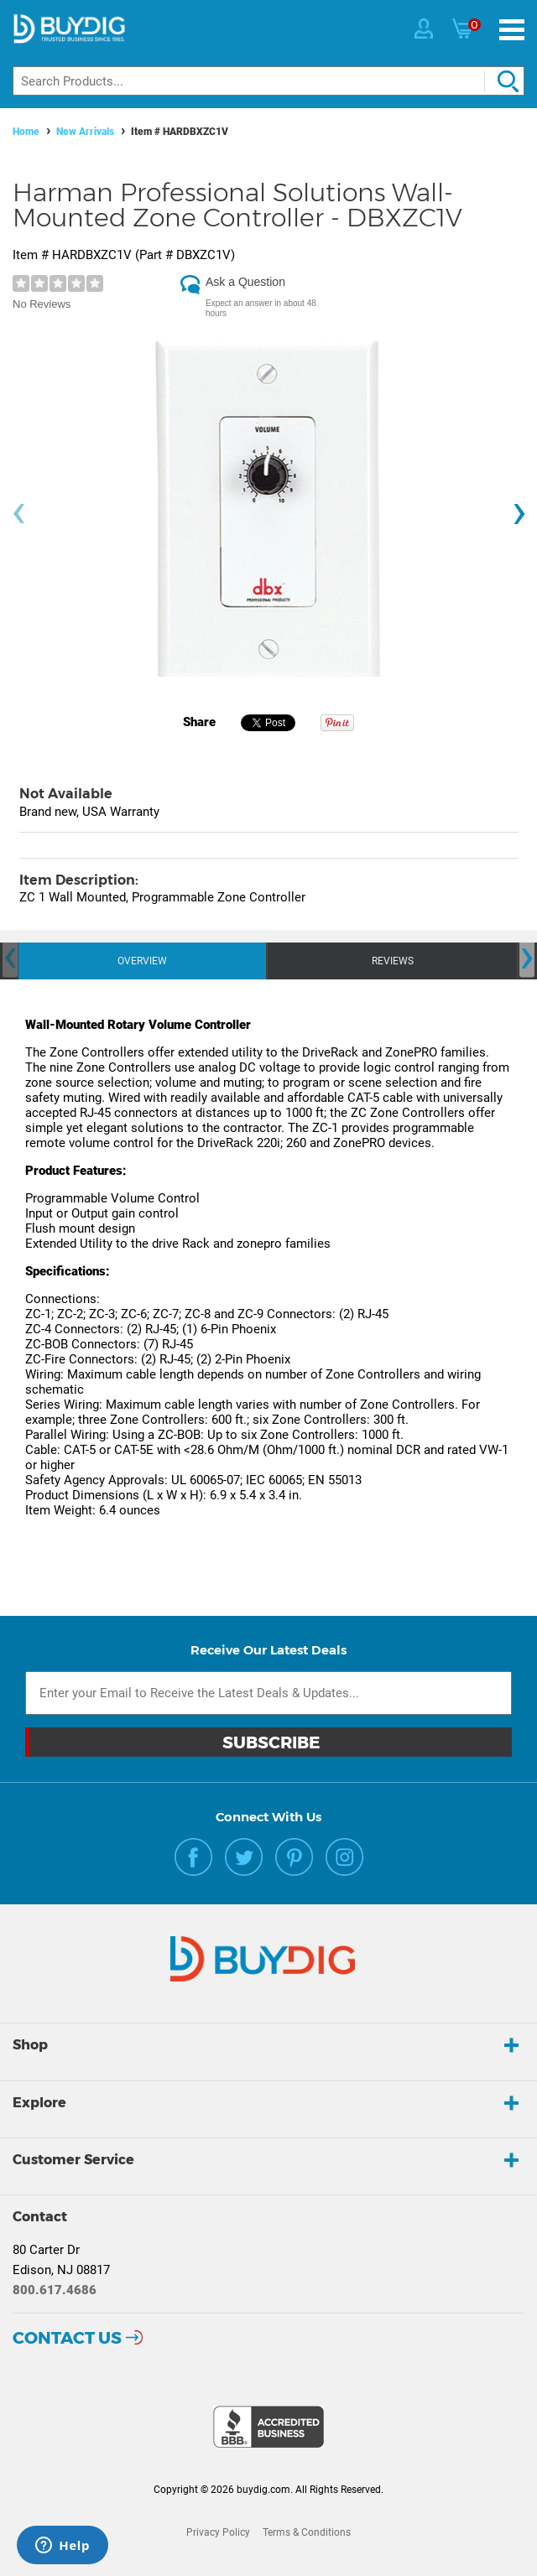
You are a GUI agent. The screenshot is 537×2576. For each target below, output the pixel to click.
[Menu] (511, 29)
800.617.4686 (54, 2290)
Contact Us (67, 2338)
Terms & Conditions (307, 2532)
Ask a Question (245, 281)
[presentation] (18, 513)
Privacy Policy (218, 2532)
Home (26, 132)
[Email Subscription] (268, 1693)
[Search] (268, 81)
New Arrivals (85, 132)
